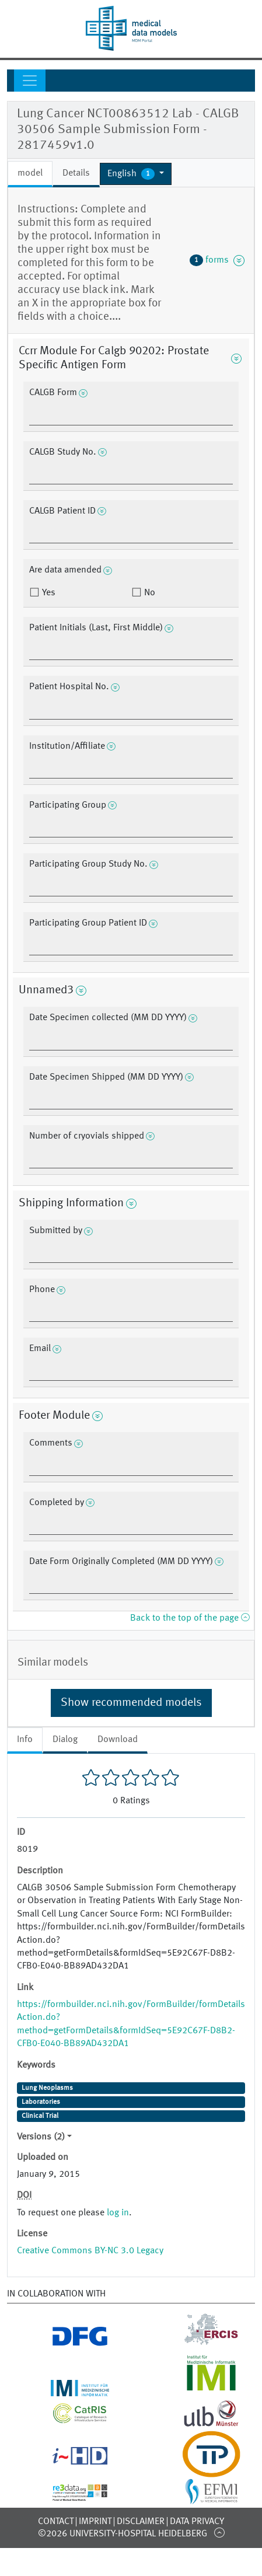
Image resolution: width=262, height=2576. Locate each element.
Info (25, 1739)
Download (117, 1739)
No (148, 593)
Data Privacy (197, 2521)
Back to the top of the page (189, 1618)
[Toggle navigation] (30, 80)
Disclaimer (141, 2521)
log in (118, 2213)
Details (76, 173)
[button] (136, 174)
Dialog (65, 1739)
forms (217, 260)
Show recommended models (131, 1703)
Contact (56, 2521)
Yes (47, 593)
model (30, 173)
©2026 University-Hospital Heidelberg (122, 2534)
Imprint (95, 2521)
